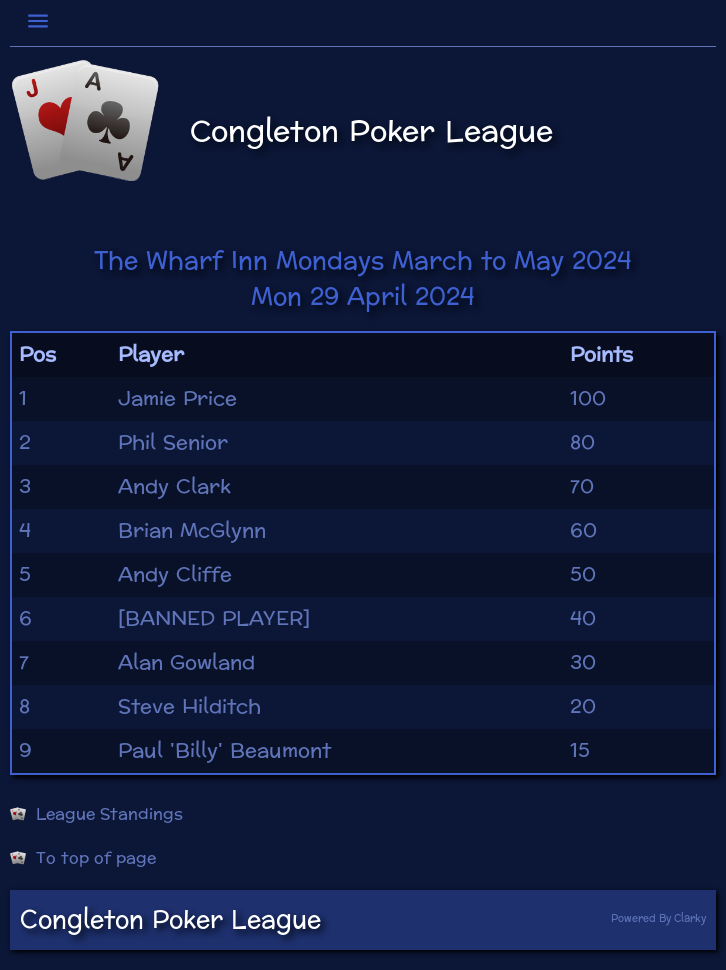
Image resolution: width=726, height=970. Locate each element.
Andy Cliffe (175, 575)
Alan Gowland (186, 663)
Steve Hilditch (189, 707)
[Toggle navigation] (40, 20)
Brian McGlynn (192, 531)
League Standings (96, 814)
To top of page (83, 858)
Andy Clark (174, 487)
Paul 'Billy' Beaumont (224, 751)
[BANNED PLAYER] (214, 619)
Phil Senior (173, 443)
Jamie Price (177, 399)
